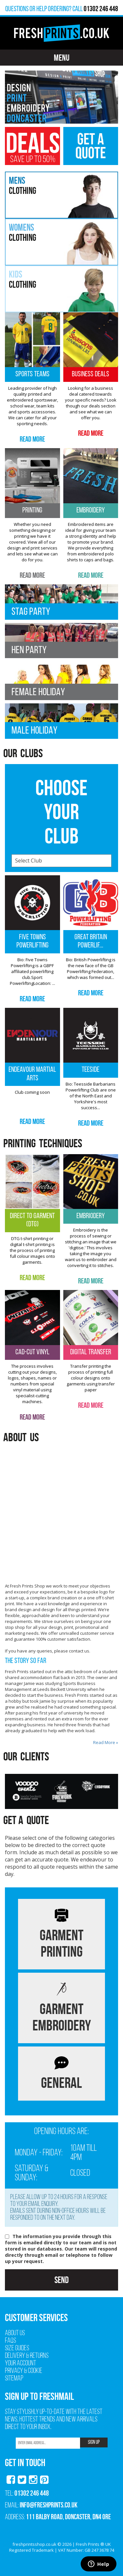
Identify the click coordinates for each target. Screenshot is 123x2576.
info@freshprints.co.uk (48, 2505)
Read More (32, 439)
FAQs (10, 2341)
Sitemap (14, 2378)
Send (61, 2280)
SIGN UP (94, 2442)
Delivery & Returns (27, 2356)
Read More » (105, 1742)
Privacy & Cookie (23, 2371)
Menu (62, 57)
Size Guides (17, 2348)
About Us (15, 2333)
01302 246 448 (31, 2493)
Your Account (20, 2363)
